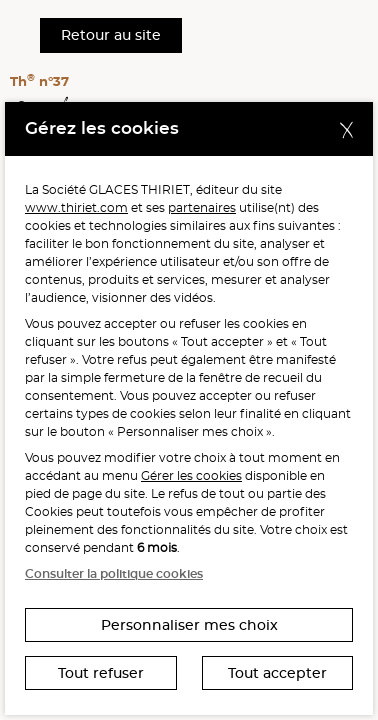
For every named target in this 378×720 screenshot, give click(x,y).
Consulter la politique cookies (114, 573)
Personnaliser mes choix (189, 625)
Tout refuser (101, 673)
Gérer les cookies (191, 475)
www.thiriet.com (76, 207)
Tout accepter (277, 673)
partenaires (202, 207)
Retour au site (111, 35)
